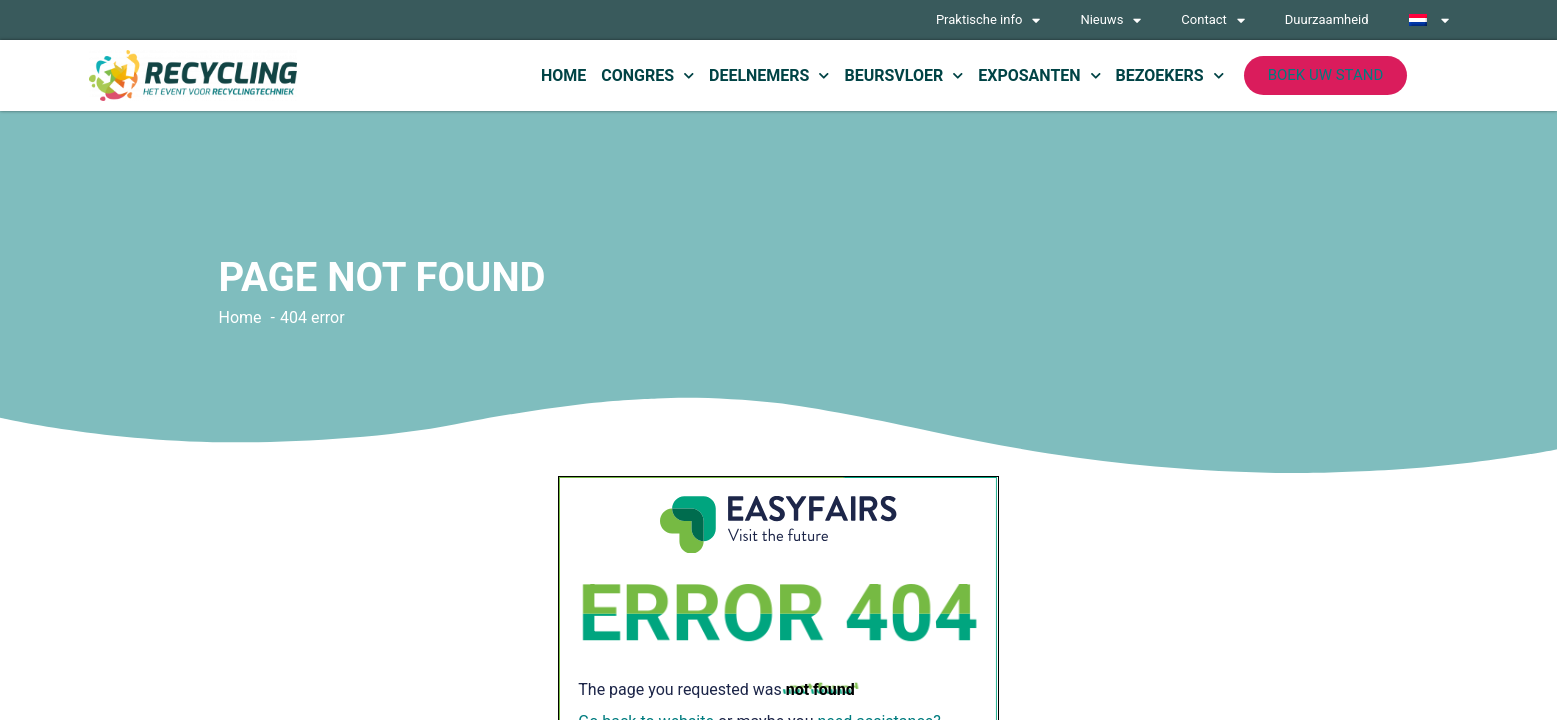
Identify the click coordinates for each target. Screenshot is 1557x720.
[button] (1326, 75)
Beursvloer (903, 75)
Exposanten (1039, 75)
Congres (647, 75)
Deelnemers (769, 75)
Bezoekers (1170, 75)
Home (563, 75)
